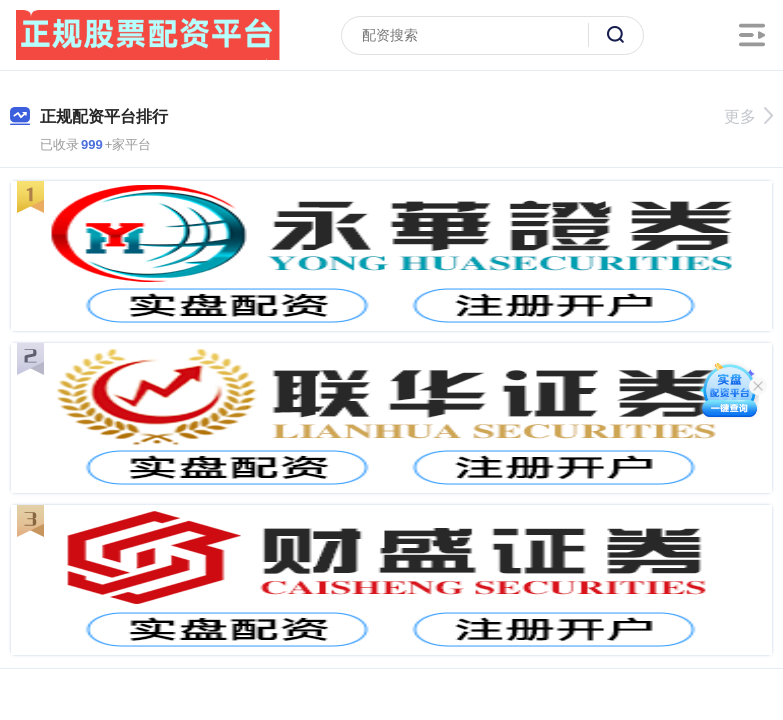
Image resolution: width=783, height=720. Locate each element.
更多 (748, 116)
